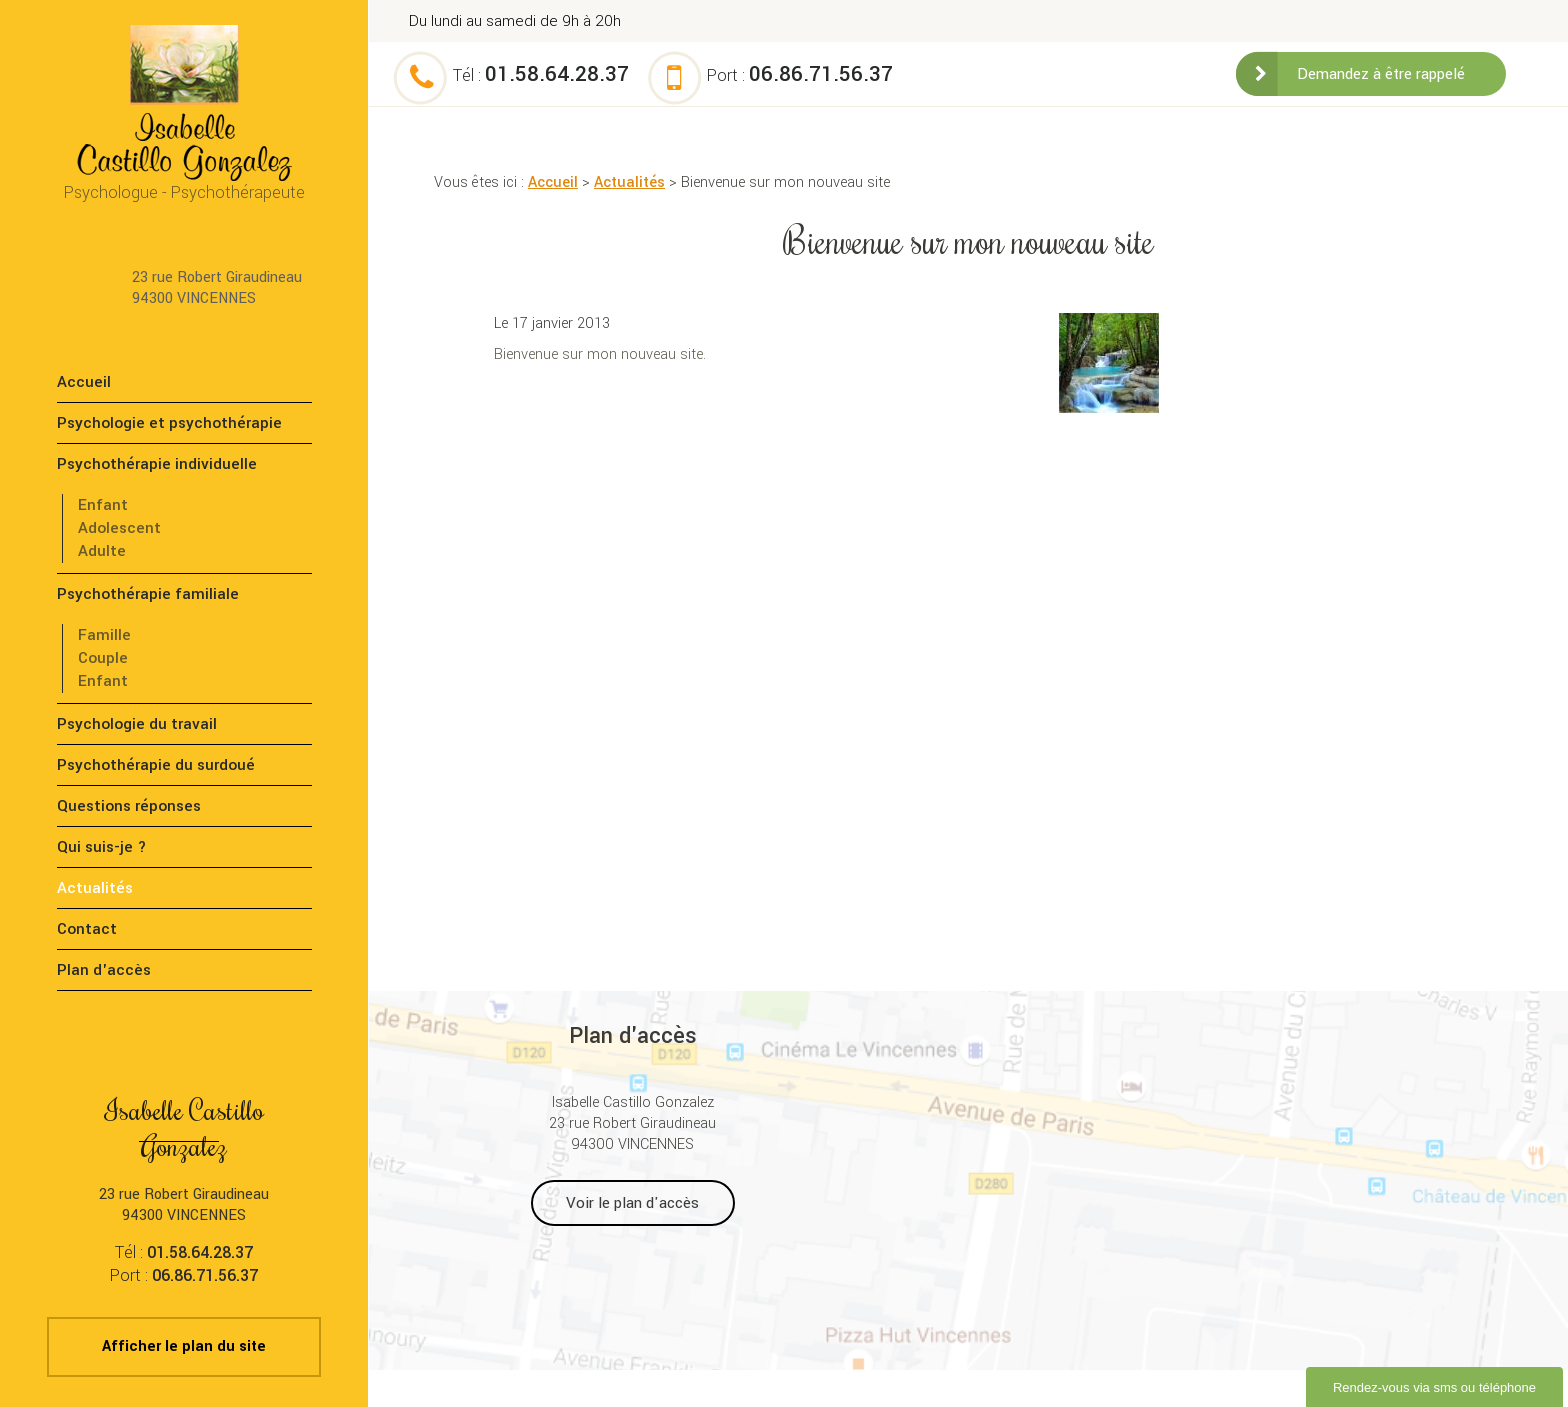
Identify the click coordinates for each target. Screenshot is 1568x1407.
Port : (800, 75)
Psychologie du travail (137, 724)
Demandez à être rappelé (1381, 74)
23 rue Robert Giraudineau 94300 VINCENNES (217, 288)
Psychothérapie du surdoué (156, 765)
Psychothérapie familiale (148, 594)
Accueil (553, 182)
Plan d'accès (104, 970)
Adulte (102, 551)
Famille (104, 635)
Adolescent (119, 528)
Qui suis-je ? (102, 847)
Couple (103, 658)
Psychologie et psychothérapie (169, 423)
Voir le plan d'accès (632, 1203)
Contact (87, 929)
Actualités (629, 182)
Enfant (103, 505)
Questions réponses (129, 806)
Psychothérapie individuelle (157, 464)
